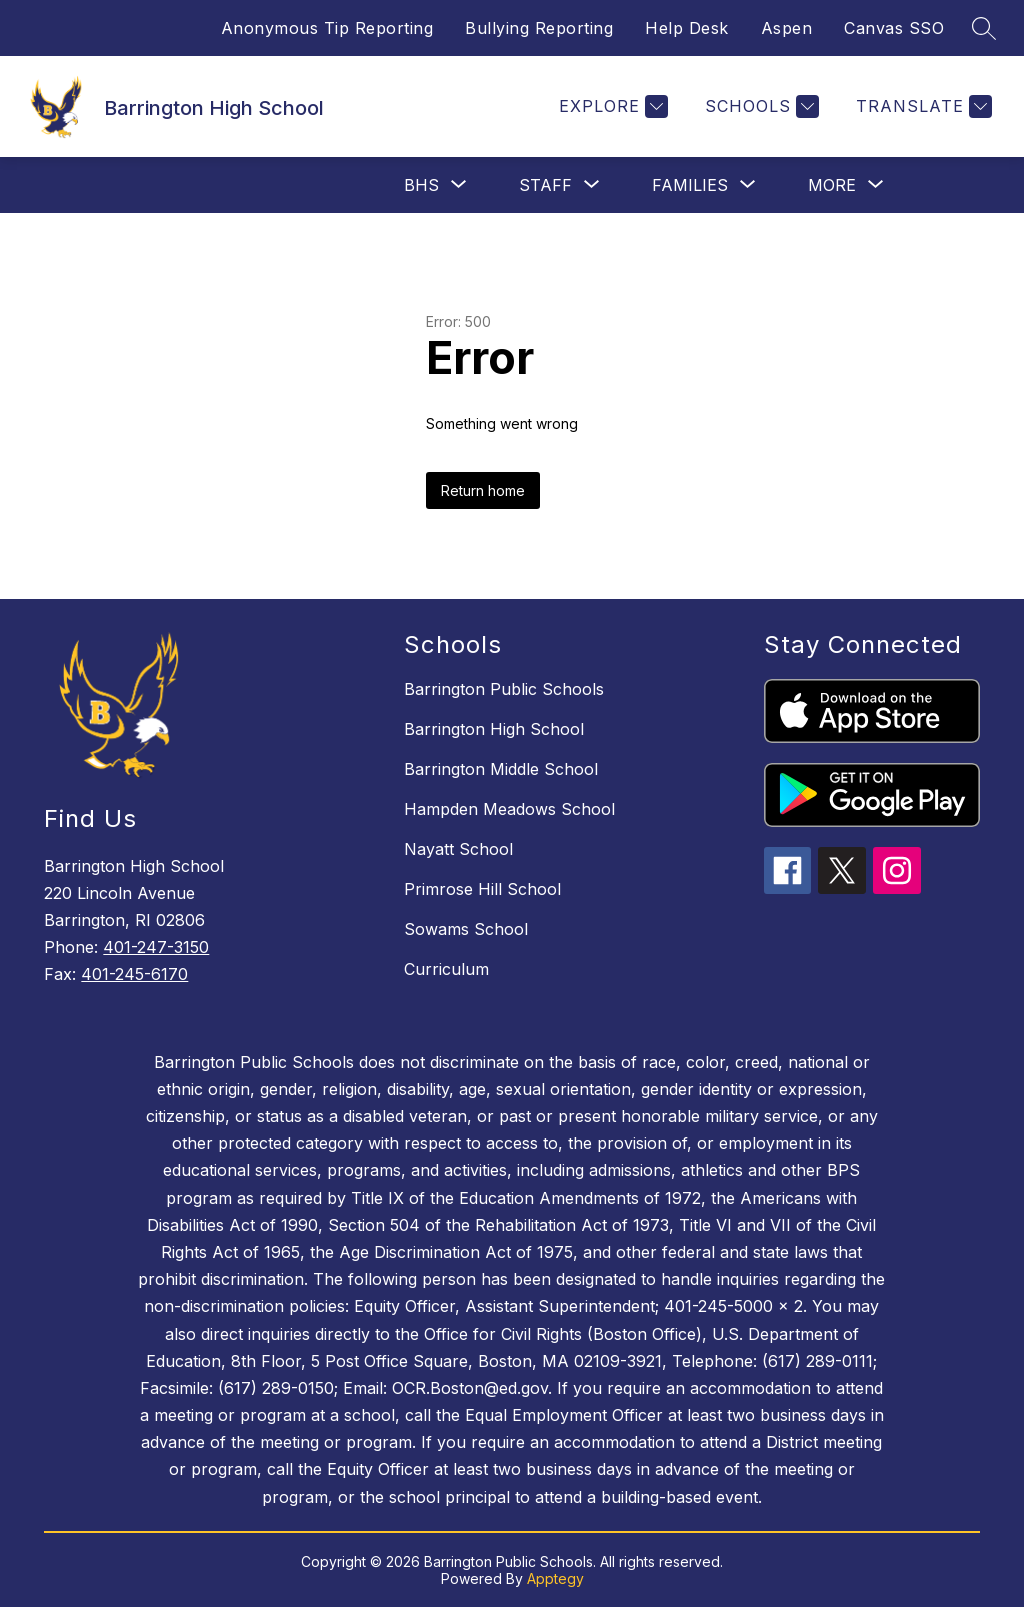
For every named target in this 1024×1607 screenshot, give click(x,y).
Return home (483, 490)
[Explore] (611, 106)
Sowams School (466, 929)
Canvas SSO (894, 28)
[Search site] (984, 28)
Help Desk (687, 28)
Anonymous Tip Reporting (327, 28)
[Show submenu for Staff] (545, 185)
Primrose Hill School (482, 889)
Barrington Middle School (501, 769)
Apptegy (555, 1578)
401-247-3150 (156, 947)
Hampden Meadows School (509, 809)
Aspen (787, 28)
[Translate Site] (921, 106)
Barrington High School (494, 729)
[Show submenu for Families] (690, 185)
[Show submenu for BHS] (421, 185)
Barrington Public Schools (504, 689)
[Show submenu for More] (832, 185)
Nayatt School (458, 849)
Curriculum (446, 969)
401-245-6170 (134, 974)
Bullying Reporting (539, 28)
